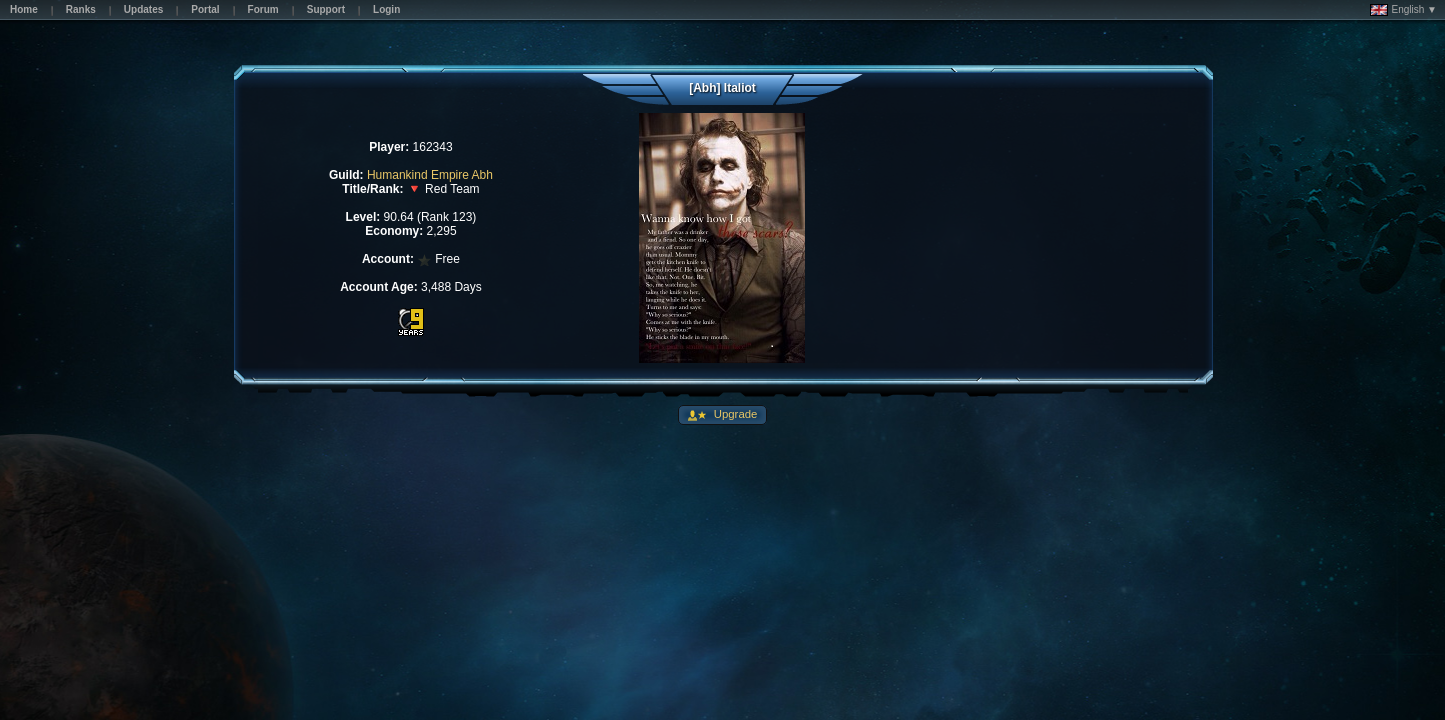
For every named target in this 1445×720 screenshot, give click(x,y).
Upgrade (734, 414)
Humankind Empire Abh (430, 175)
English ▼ (1403, 10)
